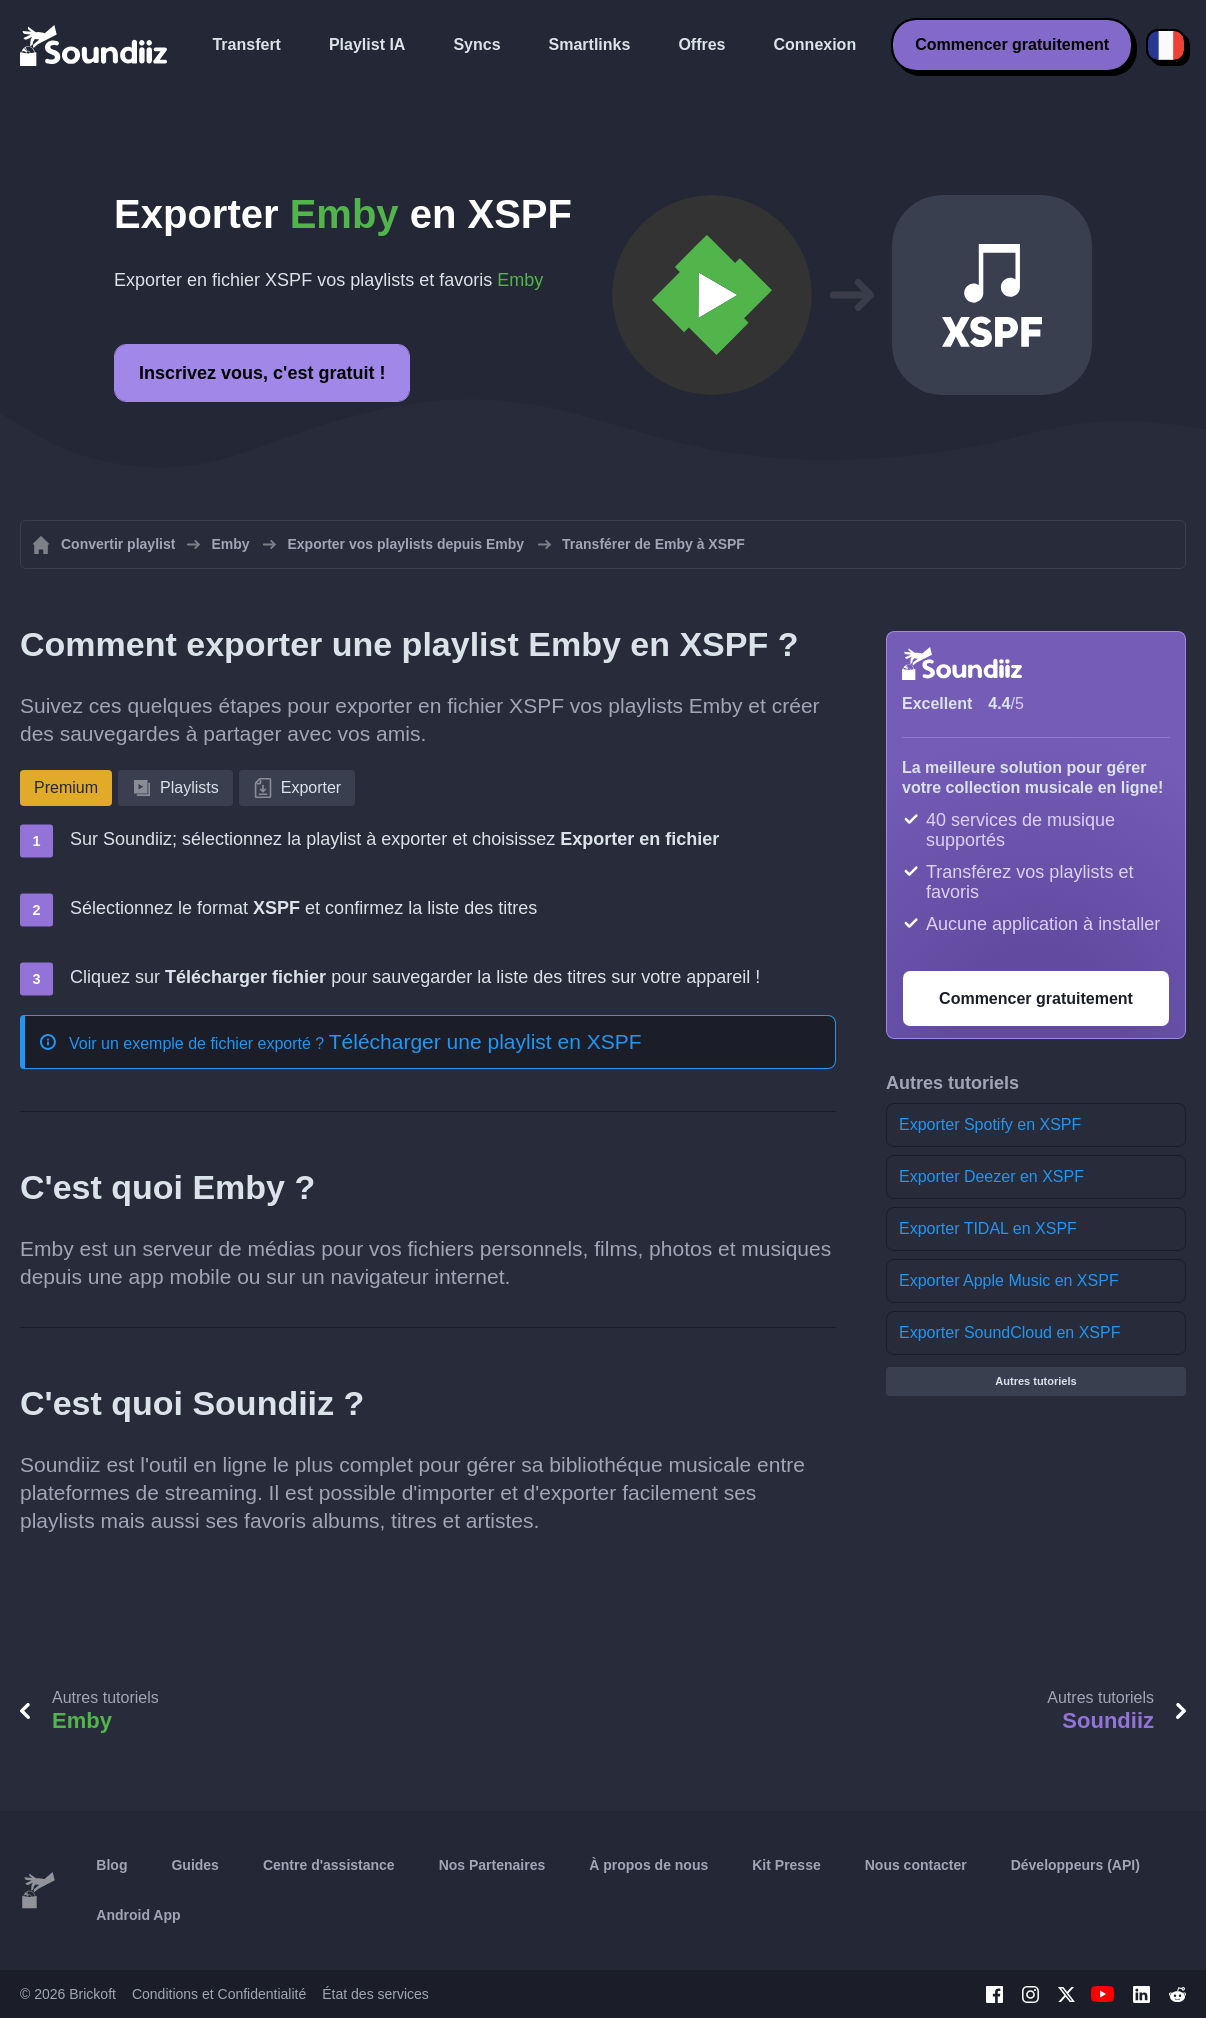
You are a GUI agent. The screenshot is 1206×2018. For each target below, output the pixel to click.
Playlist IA (367, 44)
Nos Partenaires (492, 1865)
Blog (111, 1865)
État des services (375, 1994)
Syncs (476, 44)
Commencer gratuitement (1012, 44)
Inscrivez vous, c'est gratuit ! (262, 373)
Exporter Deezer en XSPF (991, 1176)
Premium (66, 787)
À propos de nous (648, 1865)
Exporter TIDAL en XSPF (988, 1228)
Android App (138, 1915)
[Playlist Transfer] (95, 45)
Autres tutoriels (1035, 1381)
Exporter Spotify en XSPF (990, 1124)
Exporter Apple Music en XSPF (1009, 1280)
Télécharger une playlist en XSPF (485, 1041)
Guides (194, 1865)
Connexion (815, 44)
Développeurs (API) (1075, 1865)
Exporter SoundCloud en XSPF (1009, 1332)
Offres (701, 44)
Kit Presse (786, 1865)
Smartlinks (590, 44)
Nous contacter (916, 1865)
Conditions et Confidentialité (219, 1994)
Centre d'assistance (329, 1865)
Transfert (246, 44)
